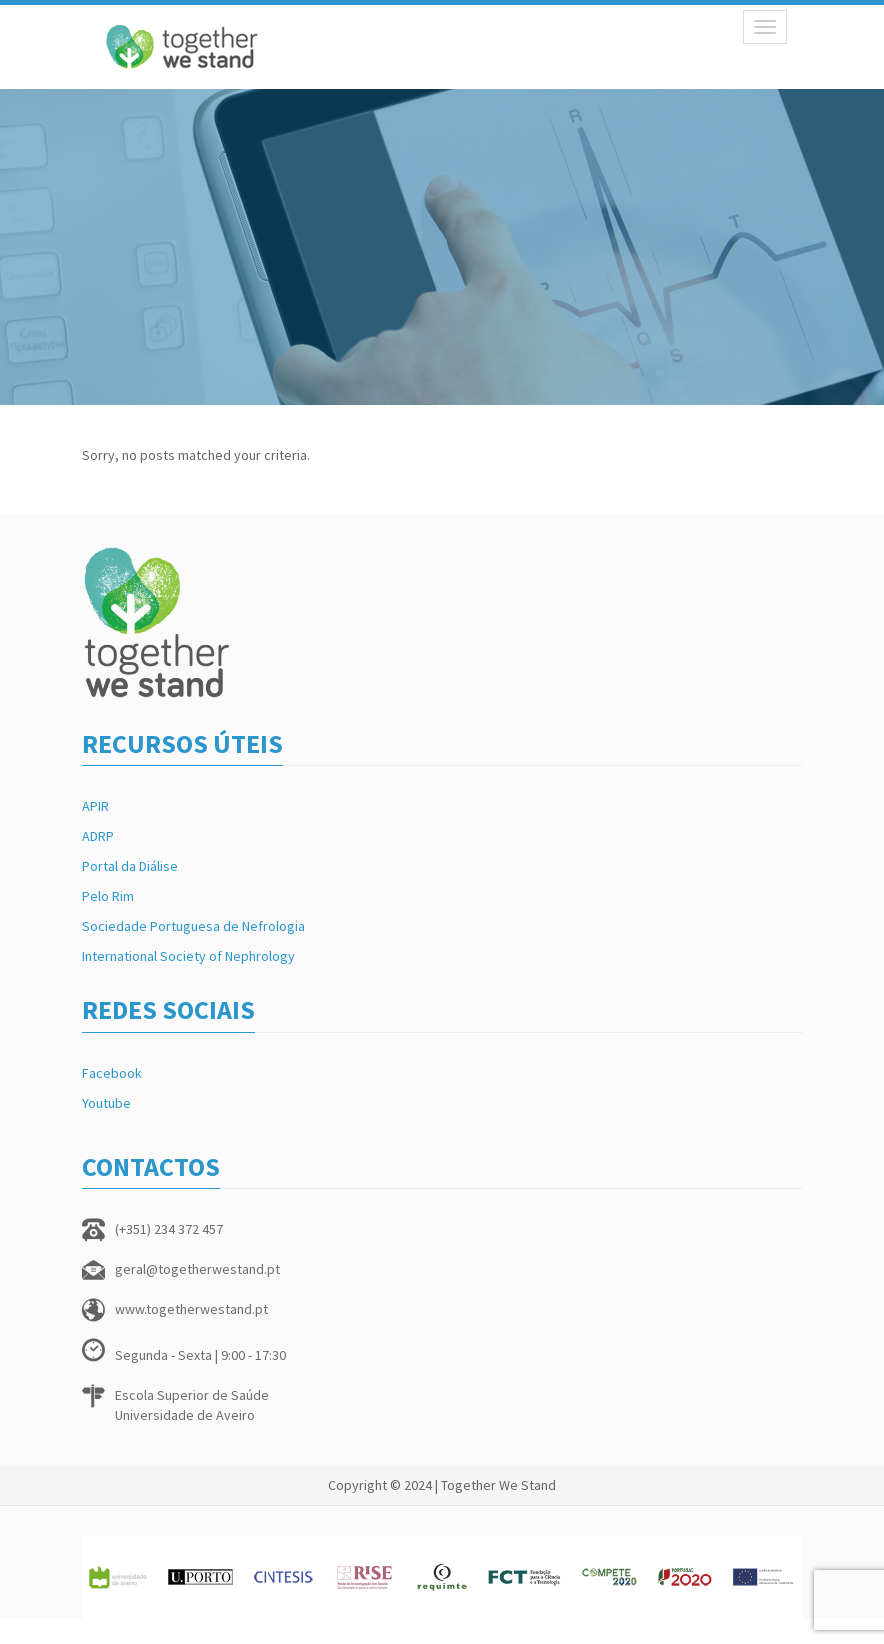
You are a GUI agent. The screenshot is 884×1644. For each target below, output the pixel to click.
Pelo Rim (108, 896)
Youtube (106, 1103)
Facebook (112, 1073)
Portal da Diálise (130, 866)
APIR (95, 806)
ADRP (98, 836)
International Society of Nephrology (188, 956)
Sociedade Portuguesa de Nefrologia (193, 926)
